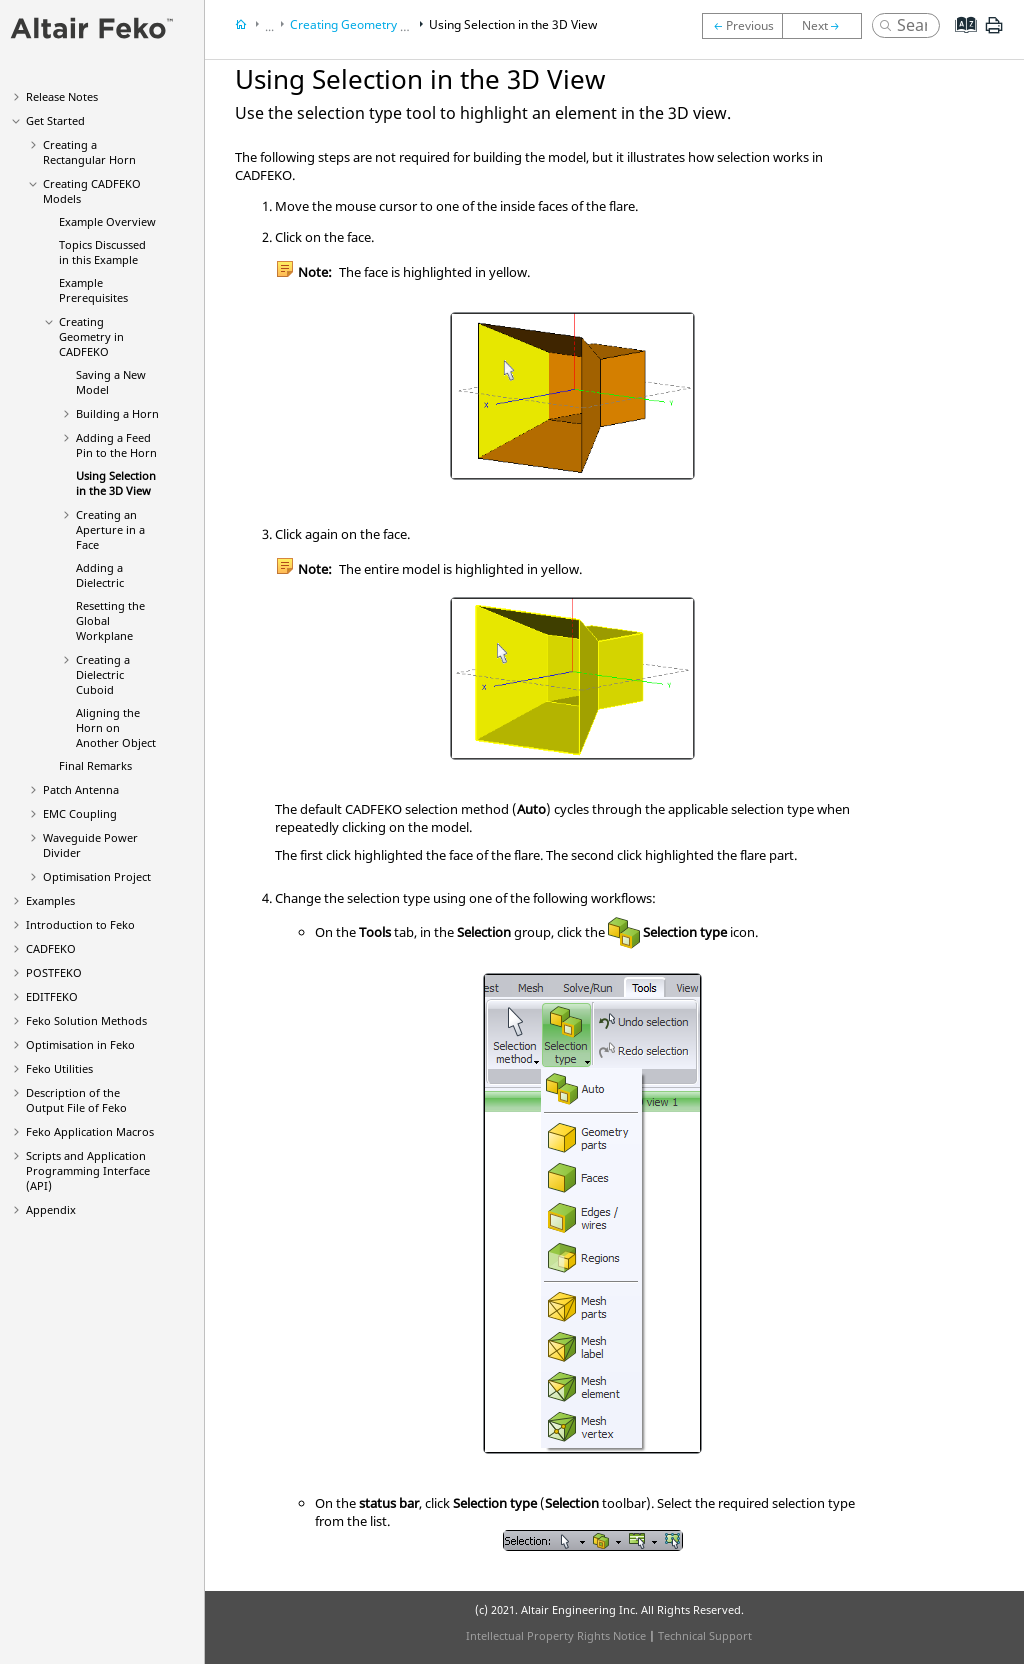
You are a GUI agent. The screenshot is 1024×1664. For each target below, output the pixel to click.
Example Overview (107, 221)
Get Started (55, 120)
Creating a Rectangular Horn (89, 152)
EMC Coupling (80, 813)
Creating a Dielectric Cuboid (103, 674)
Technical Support (705, 1635)
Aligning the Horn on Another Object (116, 727)
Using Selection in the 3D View (116, 483)
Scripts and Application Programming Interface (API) (88, 1170)
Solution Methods (86, 1020)
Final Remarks (95, 765)
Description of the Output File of (76, 1100)
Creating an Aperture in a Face (110, 529)
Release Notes (62, 96)
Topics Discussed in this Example (102, 252)
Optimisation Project (97, 876)
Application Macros (90, 1131)
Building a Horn (117, 413)
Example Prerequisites (93, 290)
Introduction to (80, 924)
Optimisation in (80, 1044)
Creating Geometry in (91, 336)
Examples (50, 900)
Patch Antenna (81, 789)
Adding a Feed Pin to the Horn (116, 445)
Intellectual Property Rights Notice (556, 1635)
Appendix (51, 1209)
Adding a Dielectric (100, 575)
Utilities (59, 1068)
